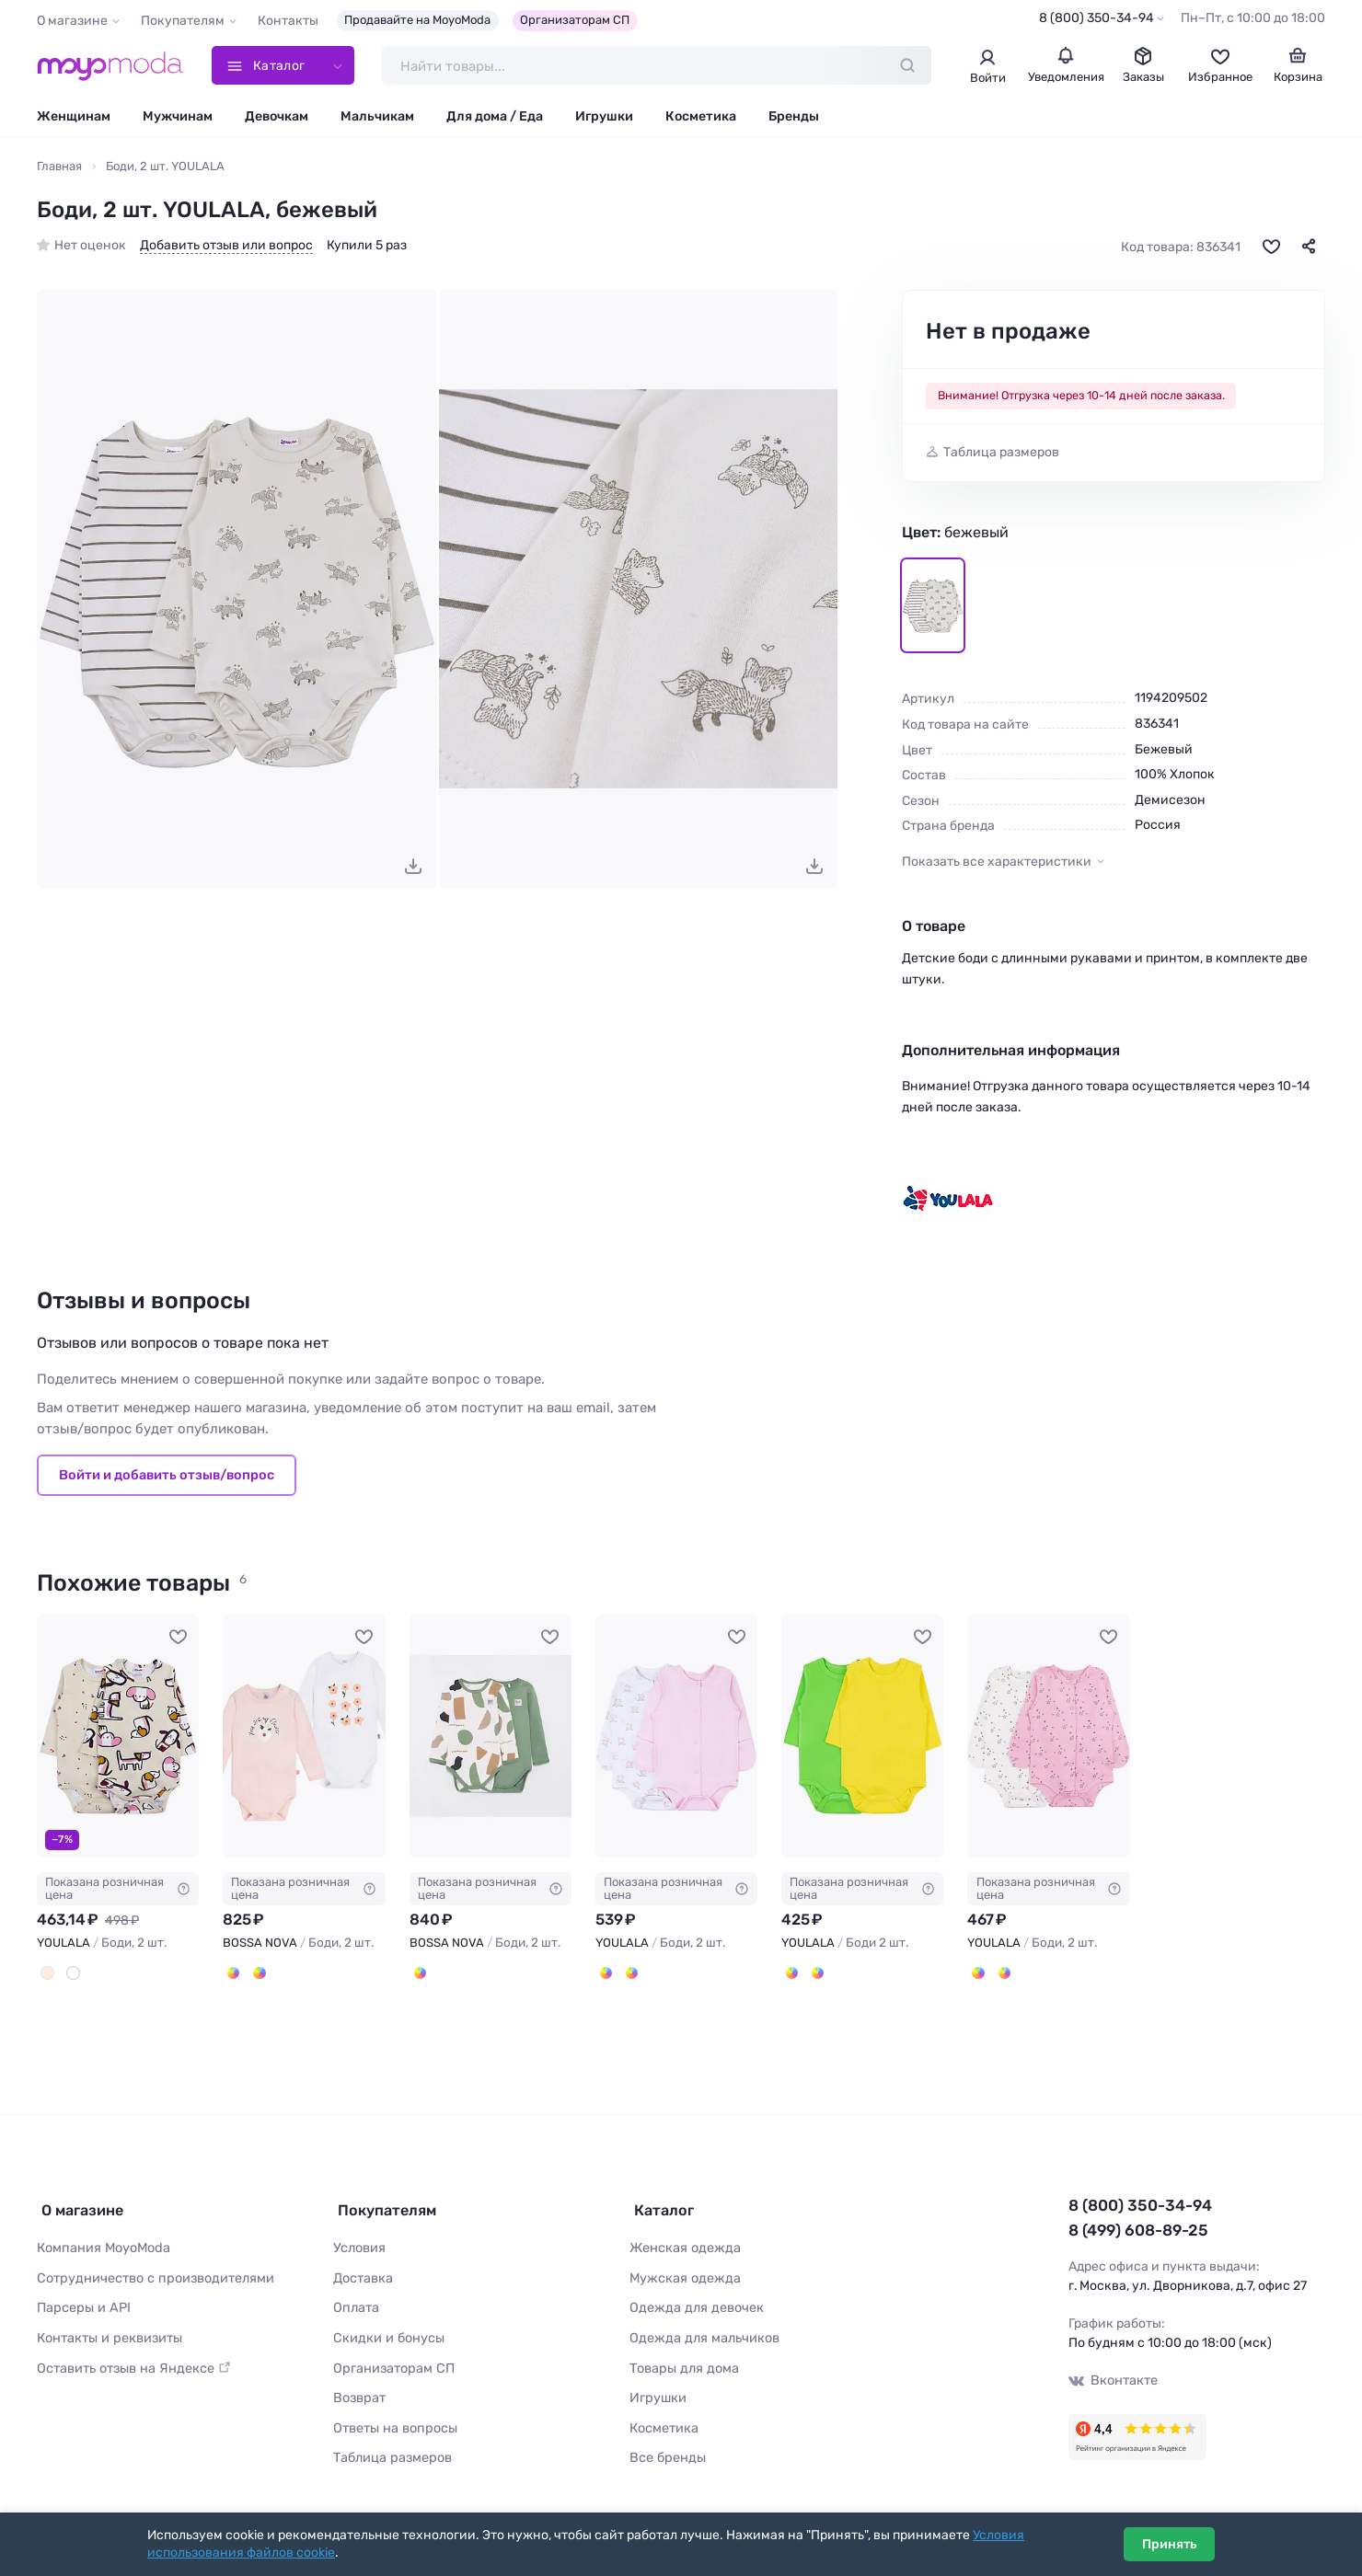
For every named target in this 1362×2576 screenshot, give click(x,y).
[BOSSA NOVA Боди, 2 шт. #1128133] (490, 1737)
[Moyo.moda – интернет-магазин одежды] (110, 66)
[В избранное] (1270, 247)
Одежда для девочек (692, 2301)
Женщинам (73, 117)
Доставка (363, 2273)
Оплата (355, 2301)
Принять (1169, 2544)
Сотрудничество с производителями (152, 2273)
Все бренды (665, 2447)
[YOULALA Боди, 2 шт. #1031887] (1048, 1737)
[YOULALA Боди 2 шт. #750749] (862, 1737)
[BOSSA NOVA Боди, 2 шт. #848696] (304, 1737)
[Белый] (72, 1973)
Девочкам (276, 117)
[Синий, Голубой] (816, 1973)
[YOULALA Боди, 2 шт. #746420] (676, 1737)
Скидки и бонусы (387, 2331)
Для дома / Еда (494, 117)
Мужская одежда (682, 2273)
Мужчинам (178, 117)
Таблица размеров (1001, 454)
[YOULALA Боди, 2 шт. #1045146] (118, 1737)
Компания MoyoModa (102, 2243)
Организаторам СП (574, 20)
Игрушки (604, 117)
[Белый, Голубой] (630, 1973)
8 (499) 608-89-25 (1136, 2230)
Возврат (358, 2389)
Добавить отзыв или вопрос (226, 246)
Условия (359, 2243)
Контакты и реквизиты (108, 2331)
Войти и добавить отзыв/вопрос (166, 1476)
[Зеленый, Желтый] (791, 1973)
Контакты (288, 21)
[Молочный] (47, 1973)
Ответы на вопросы (393, 2418)
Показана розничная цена (117, 1889)
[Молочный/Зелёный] (420, 1973)
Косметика (700, 117)
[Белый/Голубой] (258, 1973)
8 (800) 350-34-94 (1096, 18)
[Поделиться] (1308, 247)
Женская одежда (683, 2243)
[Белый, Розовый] (606, 1973)
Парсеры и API (81, 2301)
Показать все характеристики (996, 862)
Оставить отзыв (131, 2359)
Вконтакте (1112, 2379)
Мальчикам (377, 117)
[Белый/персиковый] (233, 1973)
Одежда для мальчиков (701, 2331)
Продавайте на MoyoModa (417, 20)
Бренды (793, 117)
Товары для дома (681, 2359)
